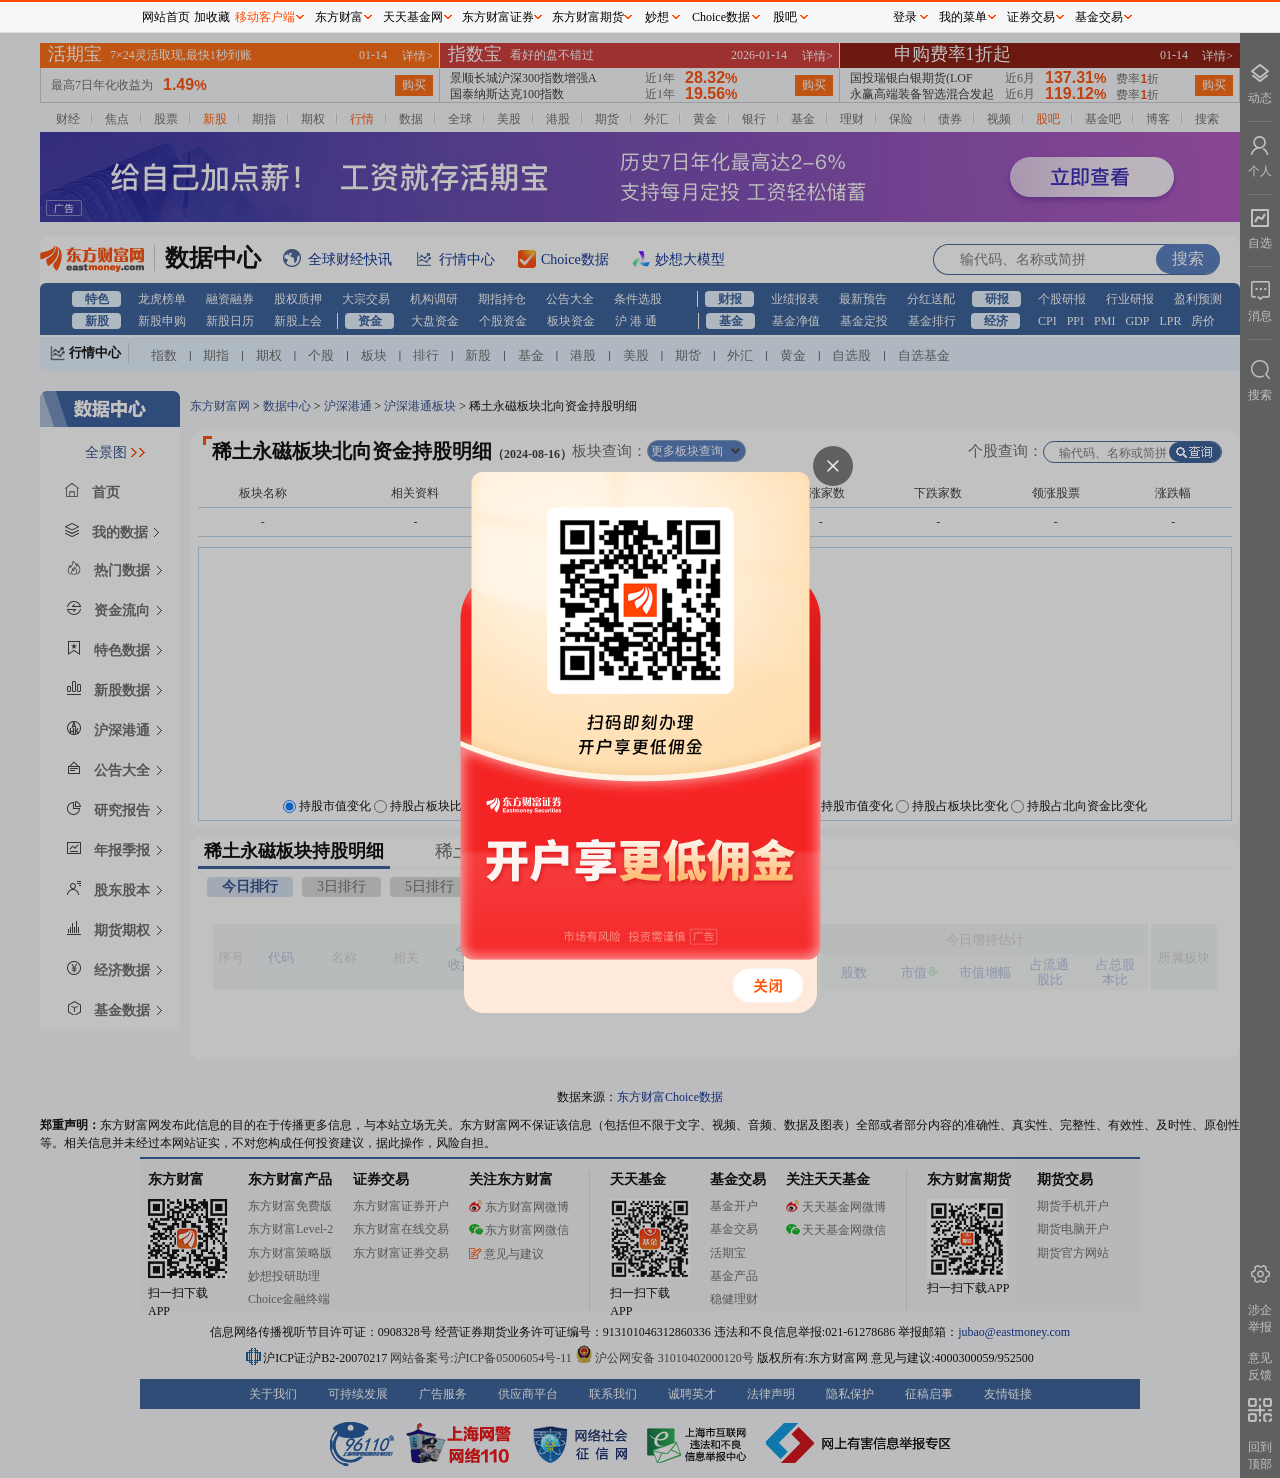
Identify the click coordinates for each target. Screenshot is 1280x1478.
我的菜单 (963, 17)
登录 (905, 17)
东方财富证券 (498, 17)
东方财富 (339, 17)
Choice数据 (721, 17)
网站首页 (166, 17)
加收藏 (212, 17)
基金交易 (1099, 17)
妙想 (657, 17)
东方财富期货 (588, 17)
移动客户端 (265, 17)
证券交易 (1031, 17)
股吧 (785, 17)
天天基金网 (413, 17)
